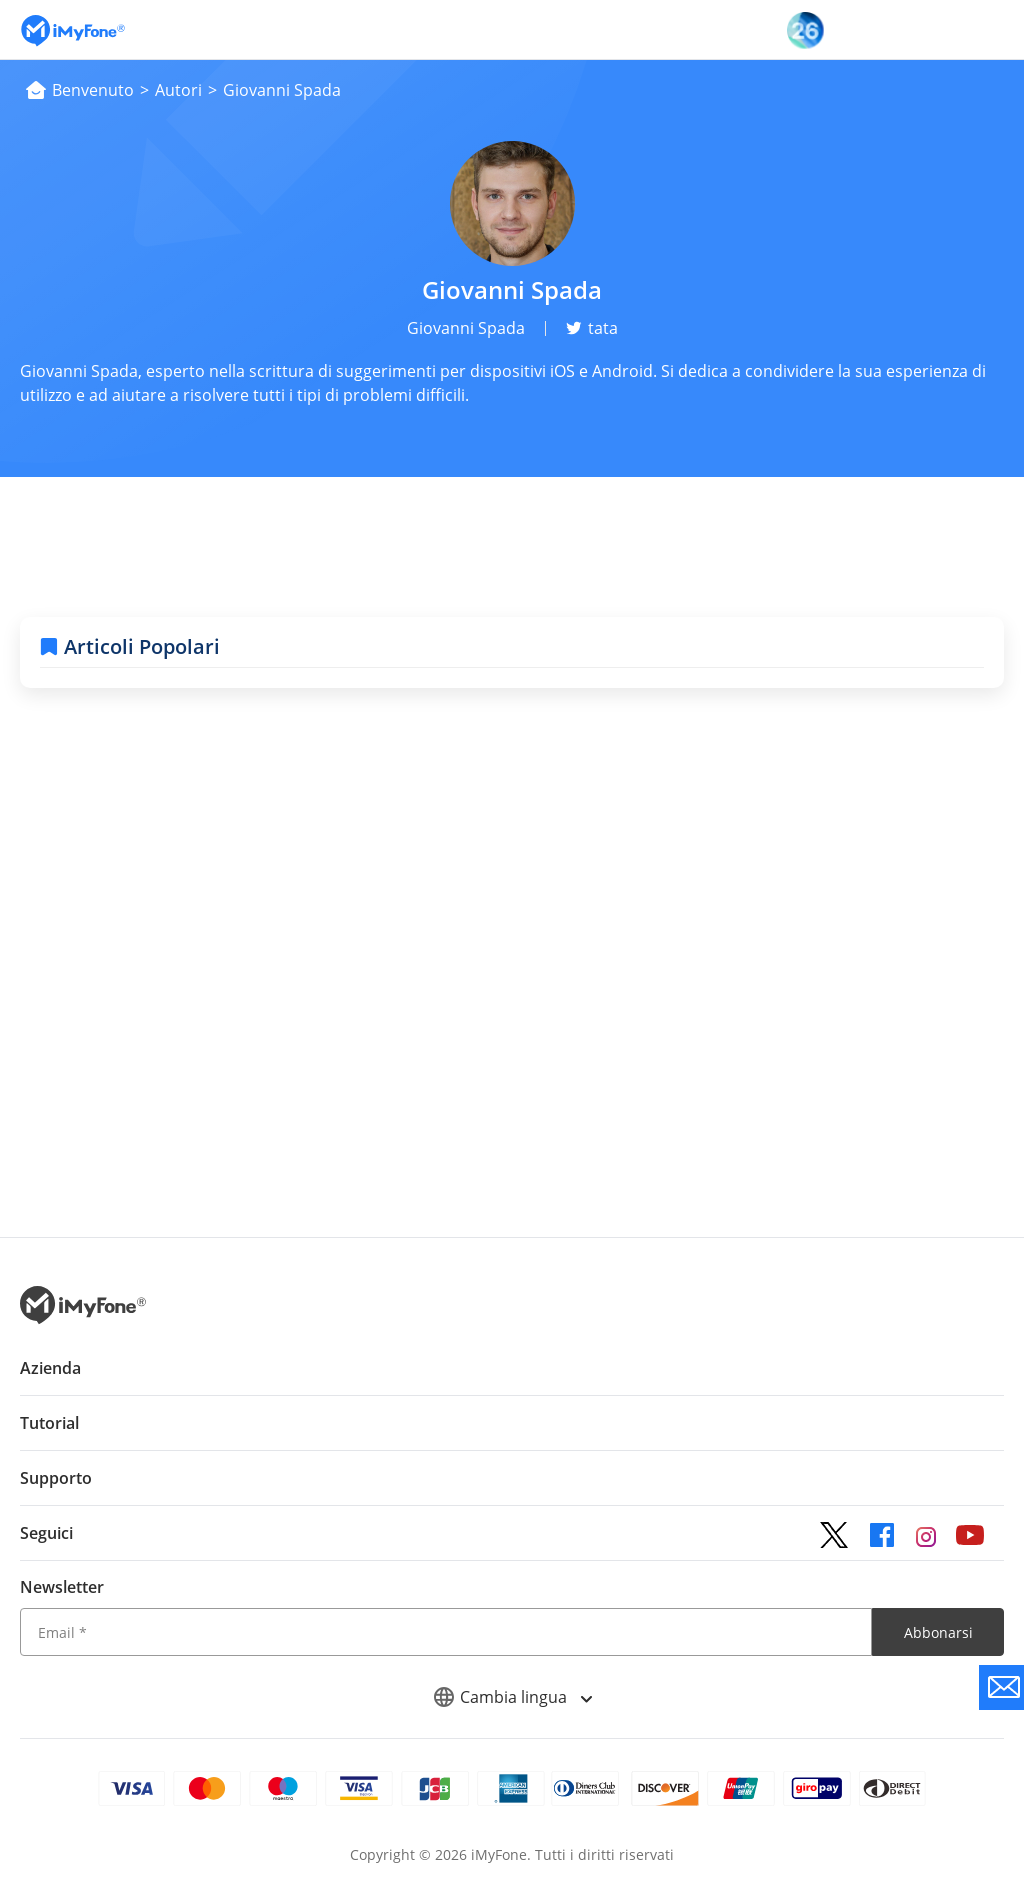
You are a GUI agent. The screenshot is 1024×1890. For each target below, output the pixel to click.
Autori (178, 90)
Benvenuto (93, 90)
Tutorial (49, 1423)
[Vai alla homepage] (73, 29)
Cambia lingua (512, 1697)
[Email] (446, 1632)
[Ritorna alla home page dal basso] (83, 1319)
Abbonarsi (938, 1632)
